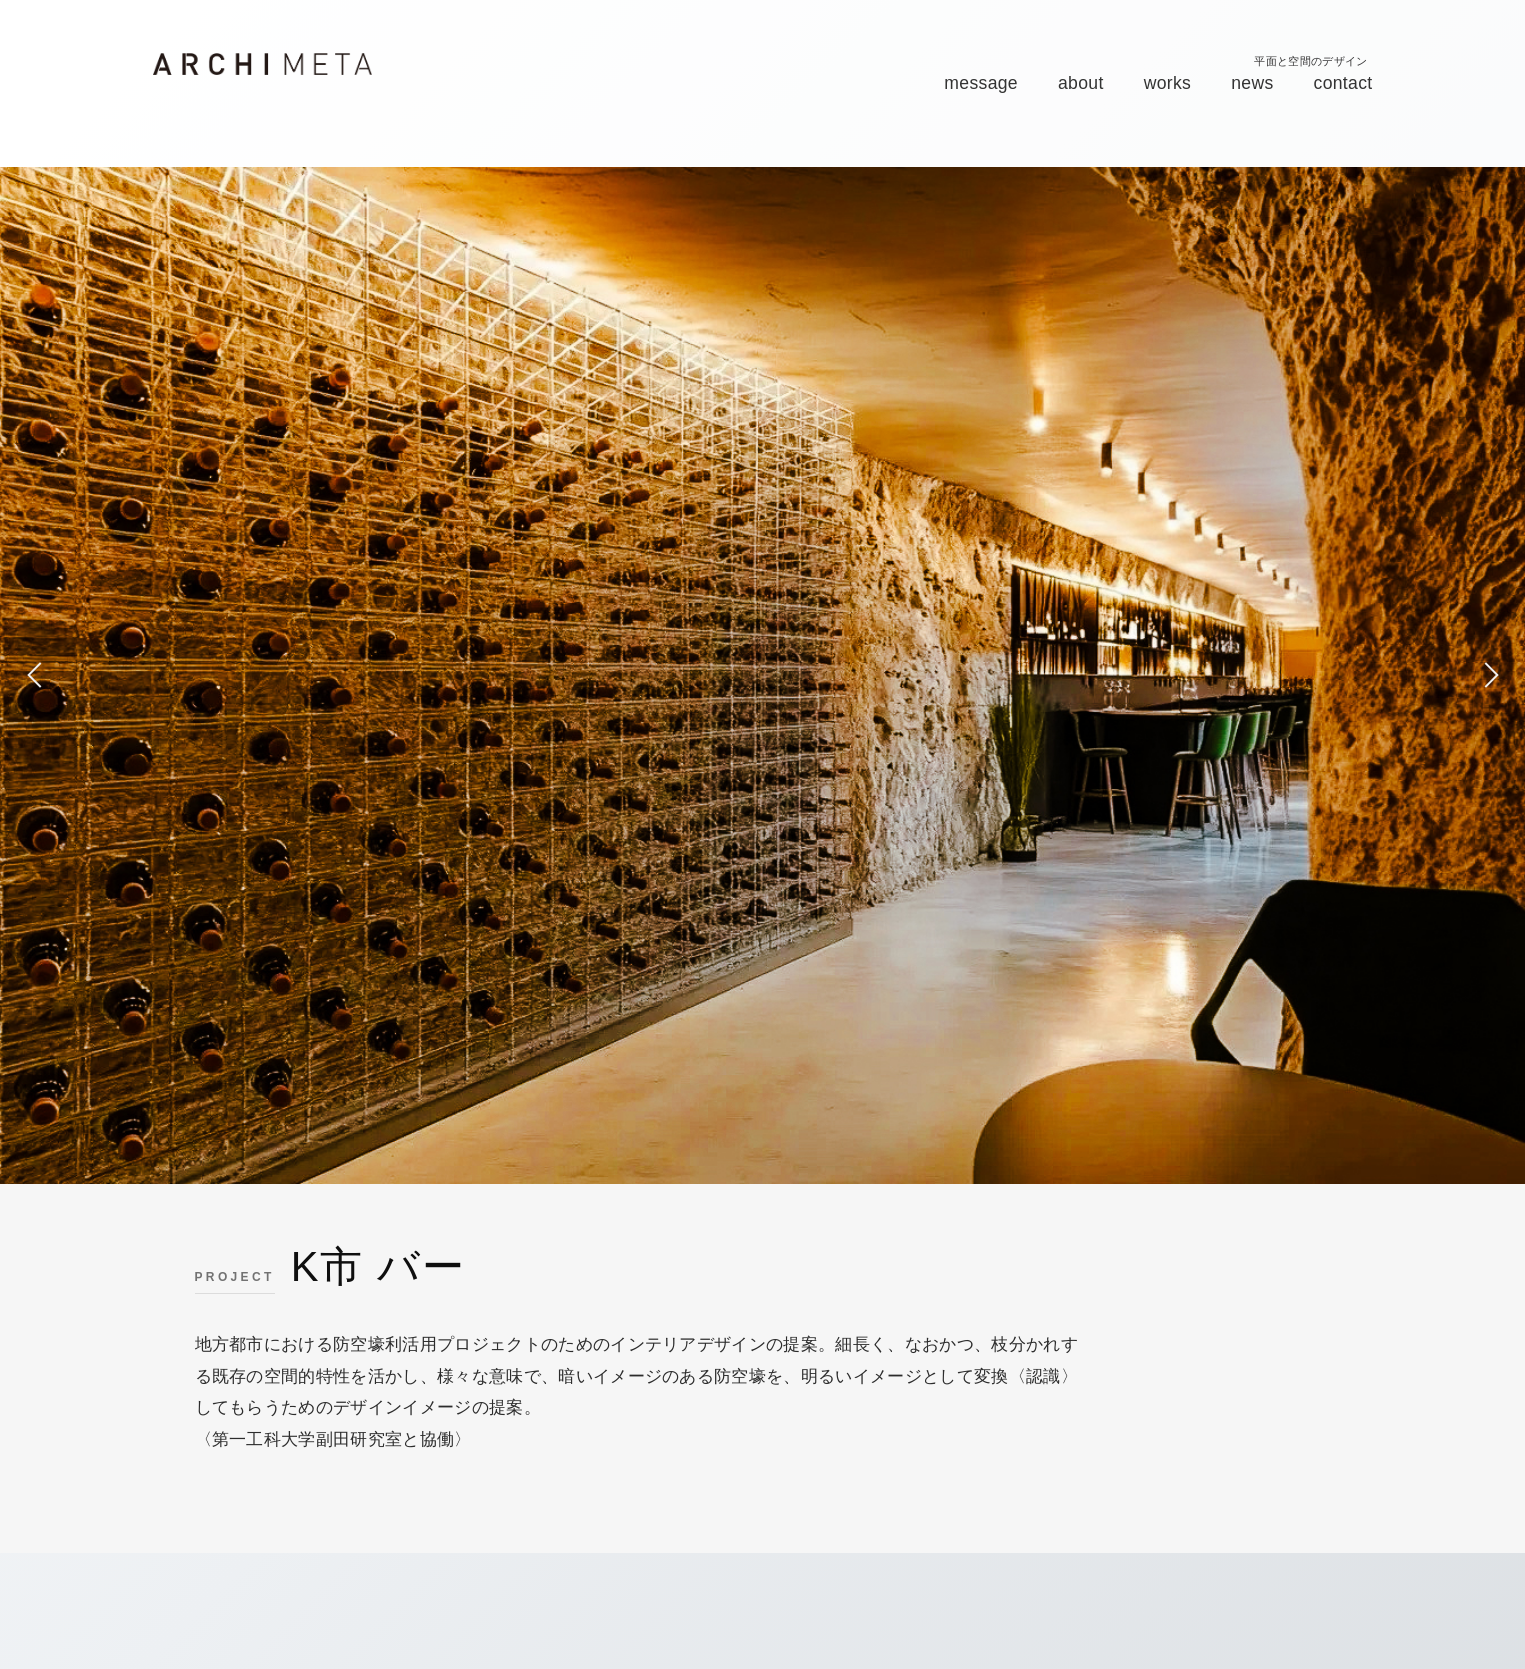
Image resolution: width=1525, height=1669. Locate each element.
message (981, 83)
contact (1343, 83)
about (1081, 83)
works (1168, 83)
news (1252, 83)
